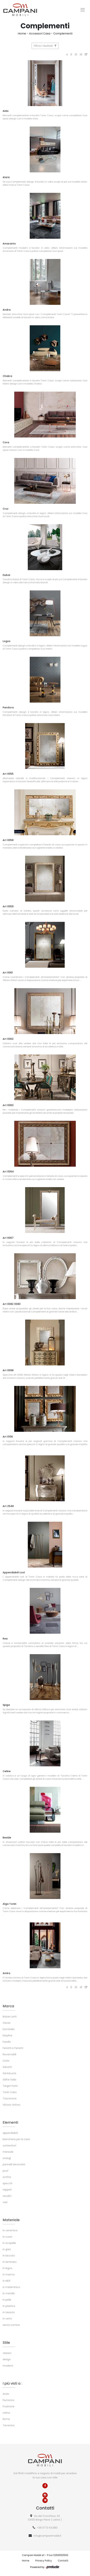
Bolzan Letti (10, 2016)
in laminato (10, 2262)
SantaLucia (9, 2073)
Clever (7, 2023)
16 (81, 54)
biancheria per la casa (16, 2139)
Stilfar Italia (9, 2079)
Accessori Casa (39, 33)
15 (76, 54)
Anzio (6, 2394)
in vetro (7, 2318)
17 (86, 54)
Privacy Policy (43, 2560)
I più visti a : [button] (12, 2383)
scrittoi (7, 2177)
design (7, 2359)
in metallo (9, 2293)
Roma (6, 2419)
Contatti (63, 2560)
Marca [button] (8, 2006)
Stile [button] (6, 2342)
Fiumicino (8, 2400)
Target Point (10, 2086)
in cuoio (7, 2236)
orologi (7, 2158)
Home (22, 33)
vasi (5, 2202)
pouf (5, 2170)
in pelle (7, 2299)
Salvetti (7, 2067)
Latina (6, 2412)
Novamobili (9, 2054)
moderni (8, 2365)
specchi (7, 2183)
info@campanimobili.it (47, 2536)
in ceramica (10, 2230)
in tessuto (9, 2312)
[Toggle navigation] (82, 9)
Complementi (62, 33)
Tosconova (9, 2098)
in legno (7, 2268)
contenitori (9, 2145)
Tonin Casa (10, 2092)
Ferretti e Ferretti (13, 2048)
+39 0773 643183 (47, 2527)
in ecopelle (9, 2243)
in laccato (9, 2255)
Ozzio (6, 2060)
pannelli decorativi (14, 2164)
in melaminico (11, 2287)
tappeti (7, 2189)
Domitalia (8, 2029)
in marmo (9, 2274)
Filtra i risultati (45, 46)
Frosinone (8, 2406)
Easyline (7, 2035)
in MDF (7, 2281)
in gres (7, 2249)
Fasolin (7, 2042)
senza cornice (11, 2325)
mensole (8, 2152)
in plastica (9, 2306)
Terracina (8, 2425)
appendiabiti (10, 2133)
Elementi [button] (10, 2122)
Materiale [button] (11, 2219)
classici (7, 2353)
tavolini (7, 2196)
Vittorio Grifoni (11, 2105)
